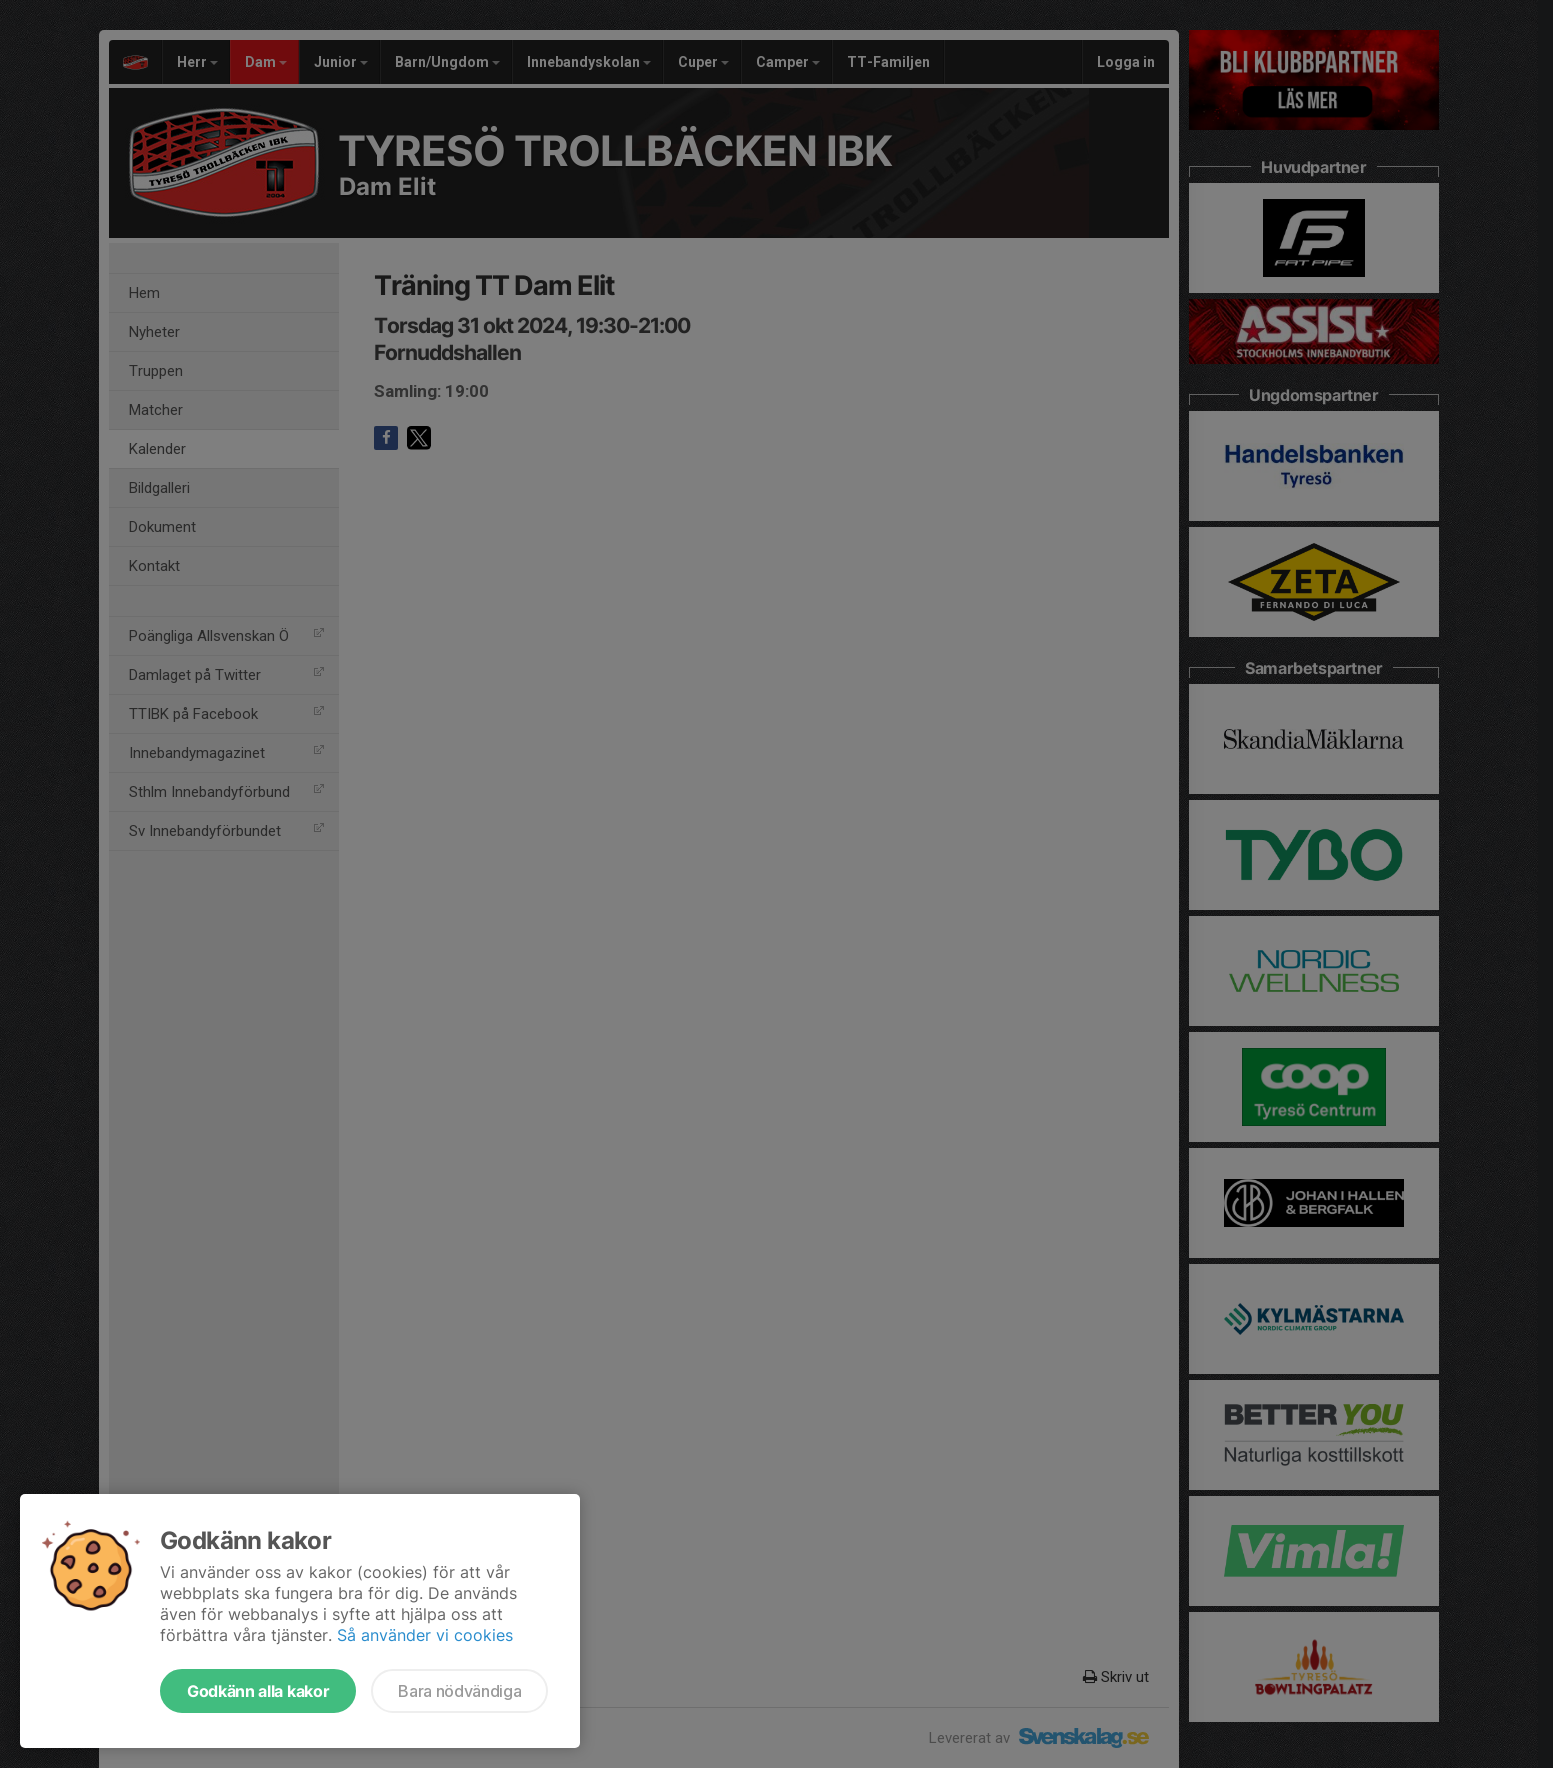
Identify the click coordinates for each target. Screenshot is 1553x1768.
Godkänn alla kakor (258, 1691)
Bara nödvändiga (459, 1691)
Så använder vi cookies (425, 1635)
